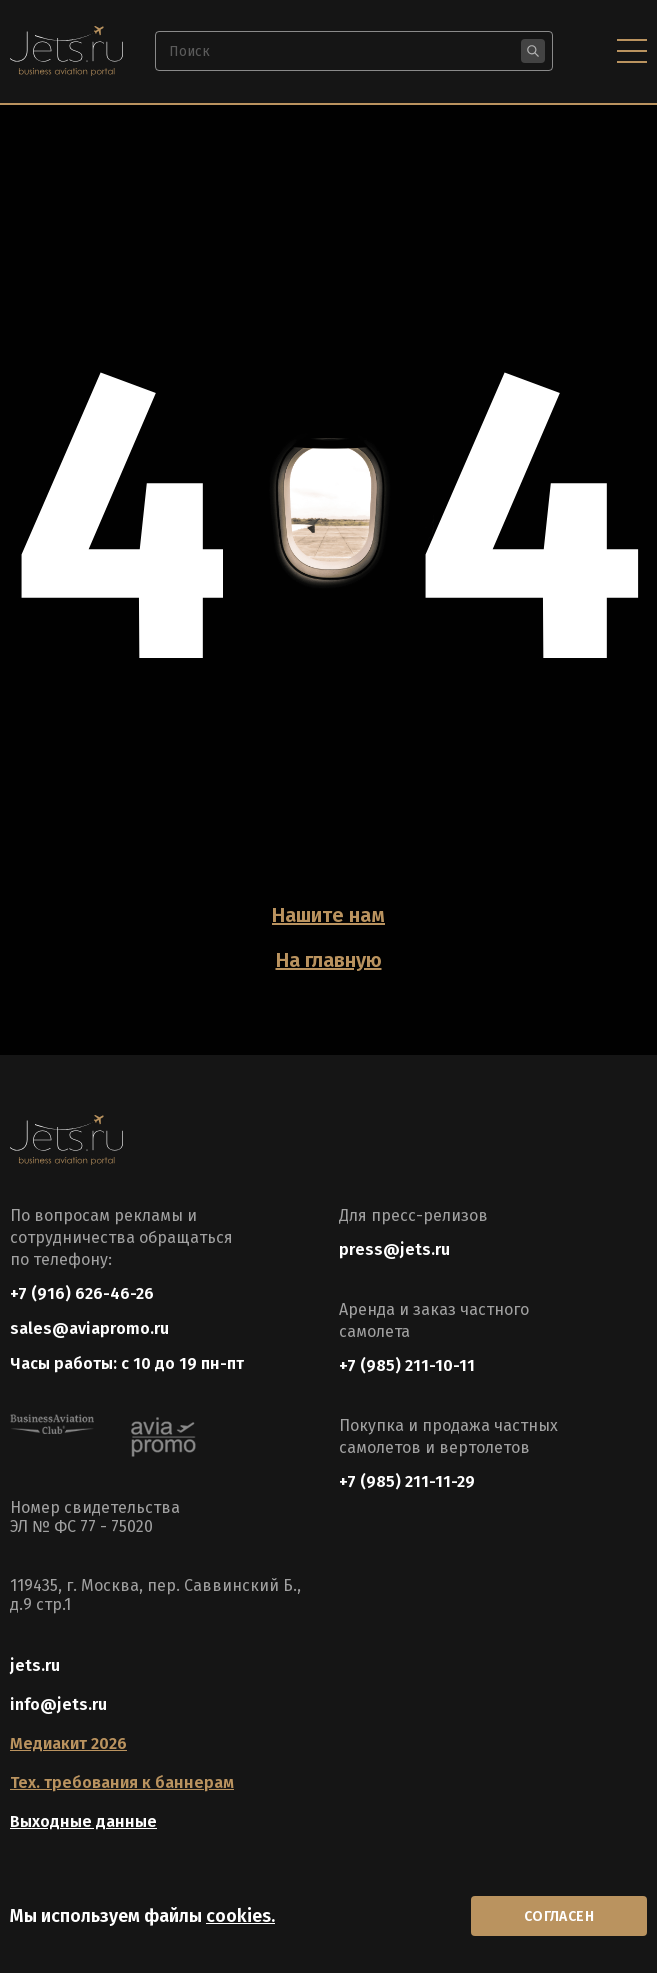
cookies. (240, 1916)
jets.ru (35, 1665)
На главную (329, 960)
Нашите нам (328, 915)
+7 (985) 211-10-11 (407, 1365)
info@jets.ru (58, 1704)
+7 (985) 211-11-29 (407, 1481)
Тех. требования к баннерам (122, 1782)
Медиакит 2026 (68, 1743)
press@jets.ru (394, 1249)
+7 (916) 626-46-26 (82, 1293)
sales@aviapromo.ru (89, 1328)
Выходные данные (83, 1821)
